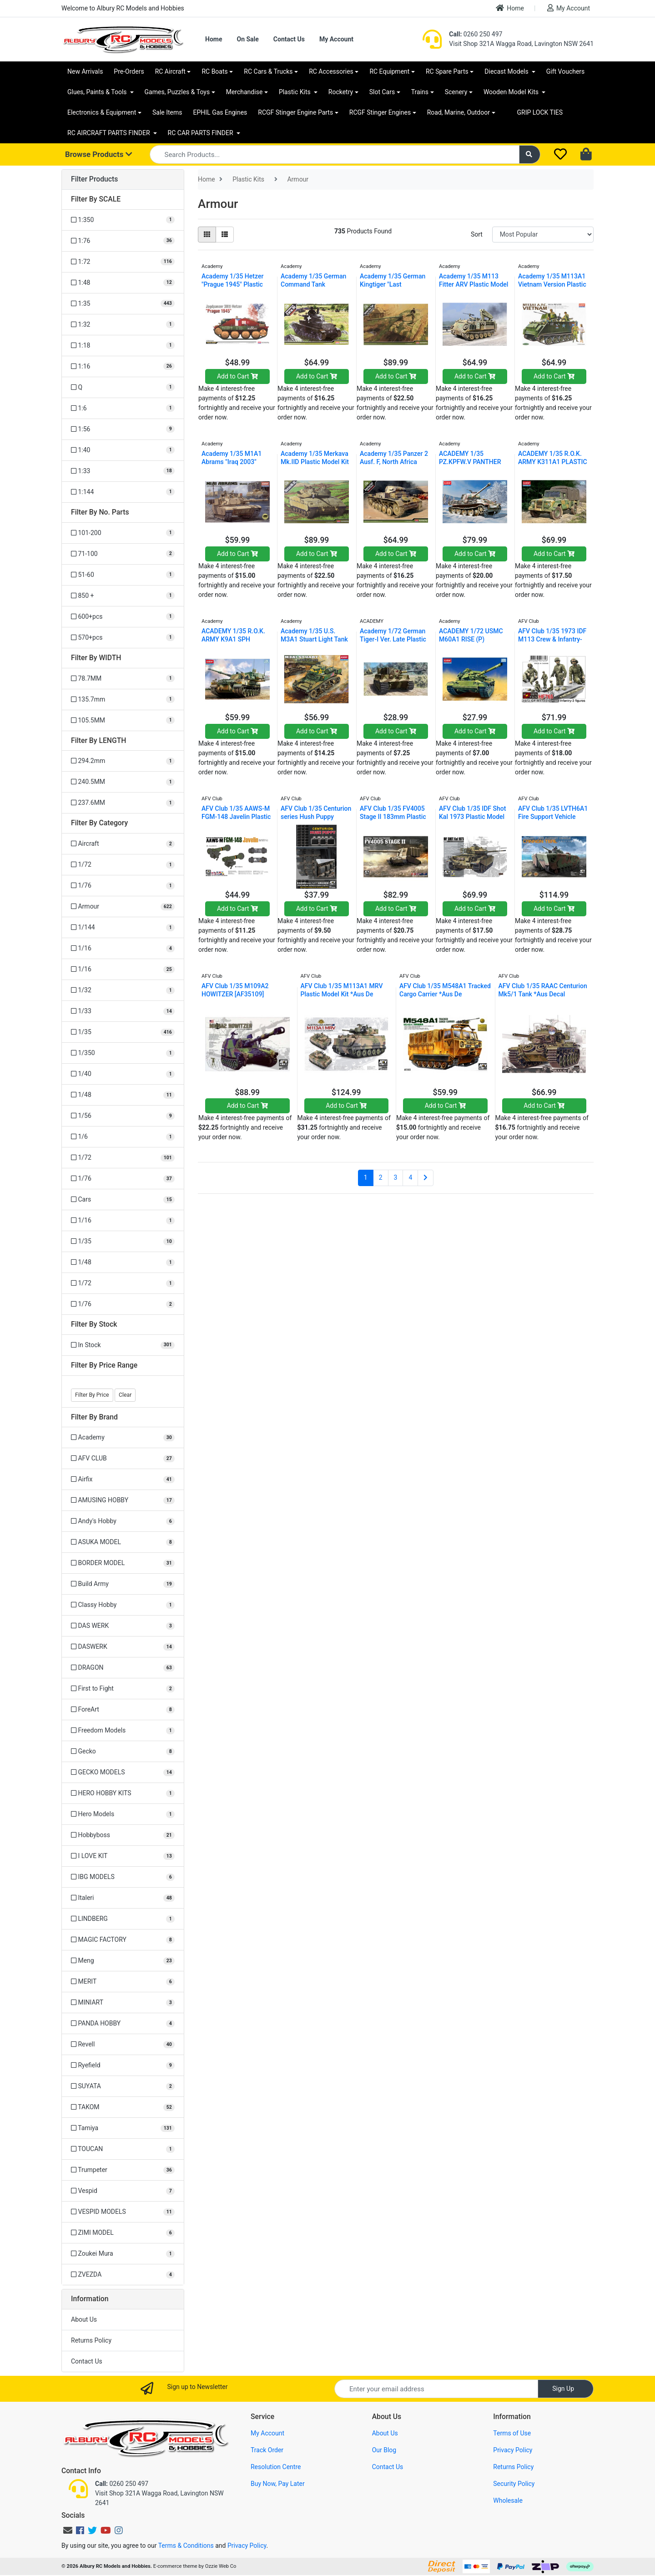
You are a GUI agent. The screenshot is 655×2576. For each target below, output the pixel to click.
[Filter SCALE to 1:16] (123, 366)
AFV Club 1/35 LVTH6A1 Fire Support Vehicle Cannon (553, 816)
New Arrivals (85, 71)
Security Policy (513, 2483)
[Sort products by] (543, 234)
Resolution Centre (276, 2466)
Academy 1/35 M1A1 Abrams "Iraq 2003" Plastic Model (232, 462)
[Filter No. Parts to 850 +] (123, 595)
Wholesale (508, 2500)
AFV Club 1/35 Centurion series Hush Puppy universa (316, 816)
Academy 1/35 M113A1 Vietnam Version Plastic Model (552, 284)
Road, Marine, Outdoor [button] (458, 112)
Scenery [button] (456, 92)
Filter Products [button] (94, 179)
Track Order (267, 2450)
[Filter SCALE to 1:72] (123, 262)
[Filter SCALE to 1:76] (123, 241)
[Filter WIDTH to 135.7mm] (123, 699)
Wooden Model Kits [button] (512, 92)
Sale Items (167, 112)
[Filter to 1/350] (123, 1053)
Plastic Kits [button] (295, 92)
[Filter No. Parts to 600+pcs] (123, 616)
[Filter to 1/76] (123, 885)
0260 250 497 (475, 34)
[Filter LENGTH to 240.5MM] (123, 782)
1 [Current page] (366, 1177)
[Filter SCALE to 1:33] (123, 471)
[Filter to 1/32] (123, 990)
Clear (125, 1395)
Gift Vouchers (565, 71)
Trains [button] (419, 92)
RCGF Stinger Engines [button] (380, 112)
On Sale (247, 39)
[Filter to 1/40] (123, 1074)
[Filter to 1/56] (123, 1115)
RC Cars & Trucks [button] (268, 71)
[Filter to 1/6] (123, 1136)
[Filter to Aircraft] (123, 843)
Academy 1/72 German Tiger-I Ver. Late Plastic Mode (393, 639)
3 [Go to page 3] (396, 1177)
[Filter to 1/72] (123, 864)
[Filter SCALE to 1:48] (123, 282)
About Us (84, 2319)
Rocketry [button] (340, 92)
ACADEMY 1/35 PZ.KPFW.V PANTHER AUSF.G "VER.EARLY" (470, 462)
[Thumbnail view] (207, 234)
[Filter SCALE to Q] (123, 387)
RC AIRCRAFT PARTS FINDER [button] (109, 132)
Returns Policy (91, 2340)
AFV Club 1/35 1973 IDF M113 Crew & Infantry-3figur (552, 639)
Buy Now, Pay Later (278, 2483)
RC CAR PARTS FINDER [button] (201, 132)
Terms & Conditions (186, 2545)
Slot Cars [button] (382, 92)
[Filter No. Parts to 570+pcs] (123, 637)
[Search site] (530, 154)
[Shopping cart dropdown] (587, 155)
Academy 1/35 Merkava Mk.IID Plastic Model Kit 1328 (315, 462)
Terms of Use (512, 2433)
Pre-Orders (129, 71)
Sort (477, 234)
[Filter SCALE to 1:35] (123, 303)
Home (510, 8)
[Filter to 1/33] (123, 1011)
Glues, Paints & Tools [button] (97, 92)
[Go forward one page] (425, 1178)
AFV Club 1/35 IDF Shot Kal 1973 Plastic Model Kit (472, 816)
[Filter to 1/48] (123, 1095)
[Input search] (334, 154)
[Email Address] (436, 2388)
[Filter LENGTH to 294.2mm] (123, 761)
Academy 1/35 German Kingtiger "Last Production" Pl (392, 284)
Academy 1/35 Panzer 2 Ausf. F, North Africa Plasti (394, 462)
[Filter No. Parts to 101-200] (123, 533)
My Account (568, 8)
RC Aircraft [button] (170, 71)
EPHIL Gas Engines (220, 112)
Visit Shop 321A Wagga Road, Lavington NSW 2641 (521, 43)
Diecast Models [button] (507, 71)
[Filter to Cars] (123, 1199)
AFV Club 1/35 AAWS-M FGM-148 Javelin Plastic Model (236, 816)
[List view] (225, 234)
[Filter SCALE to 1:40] (123, 450)
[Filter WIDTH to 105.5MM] (123, 720)
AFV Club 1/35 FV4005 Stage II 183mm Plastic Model (393, 816)
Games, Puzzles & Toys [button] (177, 92)
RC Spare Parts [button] (447, 71)
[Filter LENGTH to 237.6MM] (123, 802)
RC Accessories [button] (331, 71)
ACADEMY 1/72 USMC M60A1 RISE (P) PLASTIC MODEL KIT (471, 639)
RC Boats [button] (214, 71)
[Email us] (67, 2530)
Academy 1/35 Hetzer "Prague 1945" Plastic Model (232, 284)
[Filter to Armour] (123, 906)
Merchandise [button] (244, 92)
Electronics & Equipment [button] (101, 112)
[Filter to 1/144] (123, 927)
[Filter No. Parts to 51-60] (123, 575)
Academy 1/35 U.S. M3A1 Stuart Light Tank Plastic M (314, 639)
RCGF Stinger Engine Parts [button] (295, 112)
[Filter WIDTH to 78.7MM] (123, 678)
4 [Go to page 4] (410, 1177)
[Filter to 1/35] (123, 1032)
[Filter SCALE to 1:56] (123, 429)
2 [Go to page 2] (381, 1177)
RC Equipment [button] (389, 71)
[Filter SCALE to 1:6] (123, 408)
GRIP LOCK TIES (540, 112)
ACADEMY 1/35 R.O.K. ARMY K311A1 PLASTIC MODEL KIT (552, 462)
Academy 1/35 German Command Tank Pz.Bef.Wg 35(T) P (313, 284)
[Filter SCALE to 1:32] (123, 324)
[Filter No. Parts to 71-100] (123, 554)
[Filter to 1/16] (123, 948)
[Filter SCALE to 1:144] (123, 492)
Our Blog (384, 2450)
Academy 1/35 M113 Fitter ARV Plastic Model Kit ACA (473, 284)
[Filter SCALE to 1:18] (123, 345)
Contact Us (289, 39)
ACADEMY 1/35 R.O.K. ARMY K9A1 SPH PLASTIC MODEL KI (233, 639)
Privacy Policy (512, 2450)
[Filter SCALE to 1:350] (123, 220)
